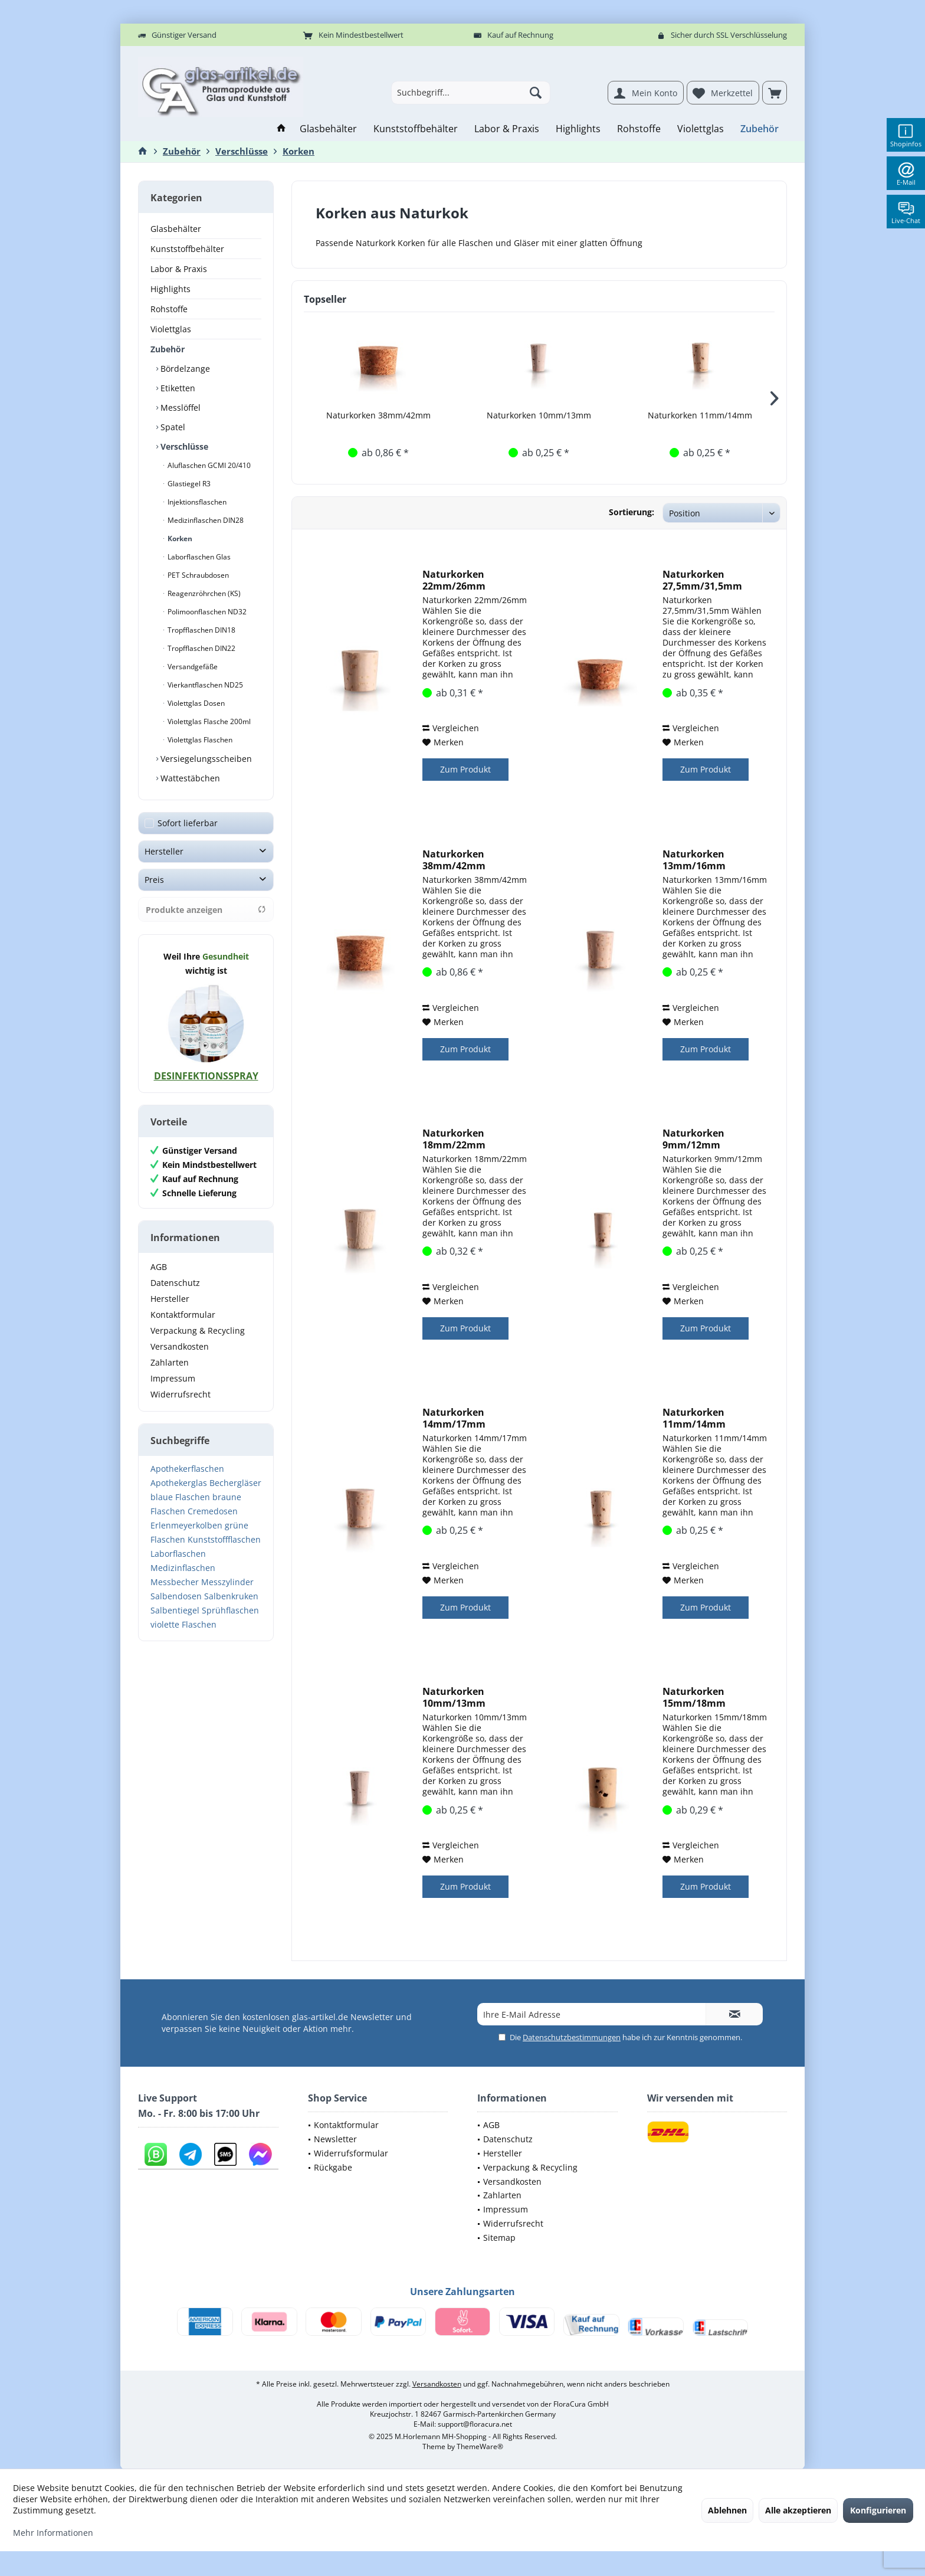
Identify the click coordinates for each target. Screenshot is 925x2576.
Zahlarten (169, 1362)
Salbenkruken (231, 1596)
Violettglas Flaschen (199, 740)
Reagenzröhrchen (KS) (203, 593)
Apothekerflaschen (187, 1468)
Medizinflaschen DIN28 (205, 520)
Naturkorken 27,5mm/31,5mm (702, 580)
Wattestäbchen (189, 778)
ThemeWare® (480, 2446)
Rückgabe (333, 2167)
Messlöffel (179, 407)
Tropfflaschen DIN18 (200, 630)
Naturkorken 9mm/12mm (693, 1139)
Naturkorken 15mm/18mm (694, 1697)
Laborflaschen (178, 1553)
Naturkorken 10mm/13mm (539, 415)
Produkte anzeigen (206, 909)
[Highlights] (578, 129)
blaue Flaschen (180, 1497)
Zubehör (167, 349)
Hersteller (164, 851)
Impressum (172, 1378)
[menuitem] (774, 92)
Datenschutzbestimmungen (572, 2037)
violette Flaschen (183, 1624)
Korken (179, 538)
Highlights (170, 288)
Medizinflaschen (182, 1567)
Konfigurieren (878, 2510)
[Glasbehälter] (328, 129)
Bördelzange (184, 368)
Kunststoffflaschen (224, 1539)
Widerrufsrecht (180, 1394)
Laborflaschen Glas (198, 557)
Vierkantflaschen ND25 (204, 685)
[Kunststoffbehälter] (415, 129)
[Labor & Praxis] (506, 129)
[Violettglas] (700, 129)
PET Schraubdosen (197, 575)
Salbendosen (176, 1596)
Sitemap (499, 2237)
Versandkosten (179, 1346)
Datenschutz (175, 1282)
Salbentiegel (174, 1610)
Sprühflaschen (230, 1610)
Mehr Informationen (53, 2532)
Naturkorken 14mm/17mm (454, 1418)
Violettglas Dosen (195, 703)
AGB (158, 1266)
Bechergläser (235, 1482)
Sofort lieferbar (188, 823)
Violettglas (170, 329)
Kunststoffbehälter (187, 248)
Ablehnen (727, 2510)
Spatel (171, 427)
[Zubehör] (759, 129)
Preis (154, 879)
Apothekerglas (178, 1482)
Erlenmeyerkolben (186, 1525)
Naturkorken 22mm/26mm (454, 580)
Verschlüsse (183, 446)
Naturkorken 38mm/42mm (378, 415)
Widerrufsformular (351, 2153)
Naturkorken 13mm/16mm (694, 860)
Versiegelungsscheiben (205, 758)
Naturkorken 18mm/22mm (454, 1139)
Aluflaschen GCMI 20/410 (208, 465)
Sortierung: (631, 512)
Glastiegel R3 (188, 484)
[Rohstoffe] (639, 129)
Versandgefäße (192, 667)
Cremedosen (213, 1511)
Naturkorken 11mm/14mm (700, 415)
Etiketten (176, 388)
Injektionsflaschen (196, 502)
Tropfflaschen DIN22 (200, 648)
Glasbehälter (175, 228)
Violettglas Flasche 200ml (208, 721)
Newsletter (335, 2139)
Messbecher (174, 1582)
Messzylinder (227, 1582)
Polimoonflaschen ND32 (206, 612)
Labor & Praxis (178, 268)
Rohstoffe (169, 309)
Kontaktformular (182, 1314)
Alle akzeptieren (798, 2510)
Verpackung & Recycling (197, 1330)
